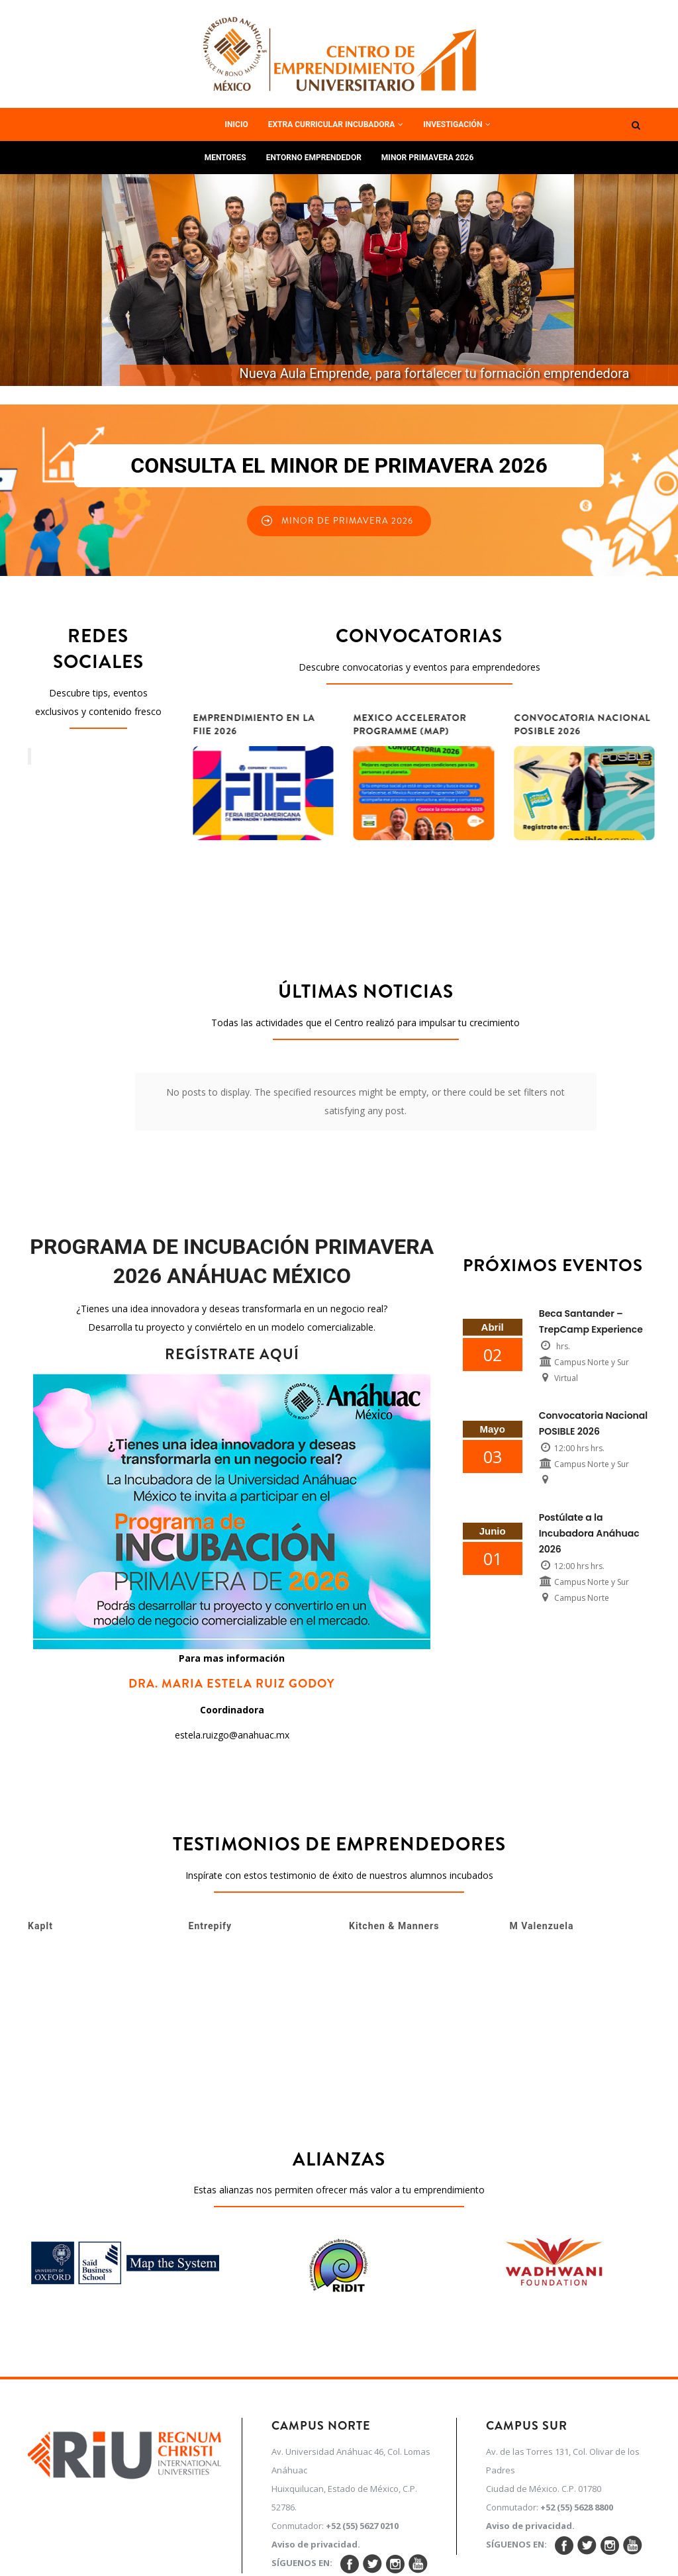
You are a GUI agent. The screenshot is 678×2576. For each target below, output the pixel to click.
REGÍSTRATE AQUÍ (232, 1269)
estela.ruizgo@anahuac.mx (232, 1650)
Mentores (225, 157)
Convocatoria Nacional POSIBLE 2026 (593, 1338)
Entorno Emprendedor (314, 157)
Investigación (457, 124)
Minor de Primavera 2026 (347, 520)
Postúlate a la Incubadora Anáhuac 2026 (589, 1448)
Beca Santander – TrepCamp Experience (591, 1236)
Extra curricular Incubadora (336, 124)
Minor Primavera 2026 (427, 157)
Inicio (236, 124)
